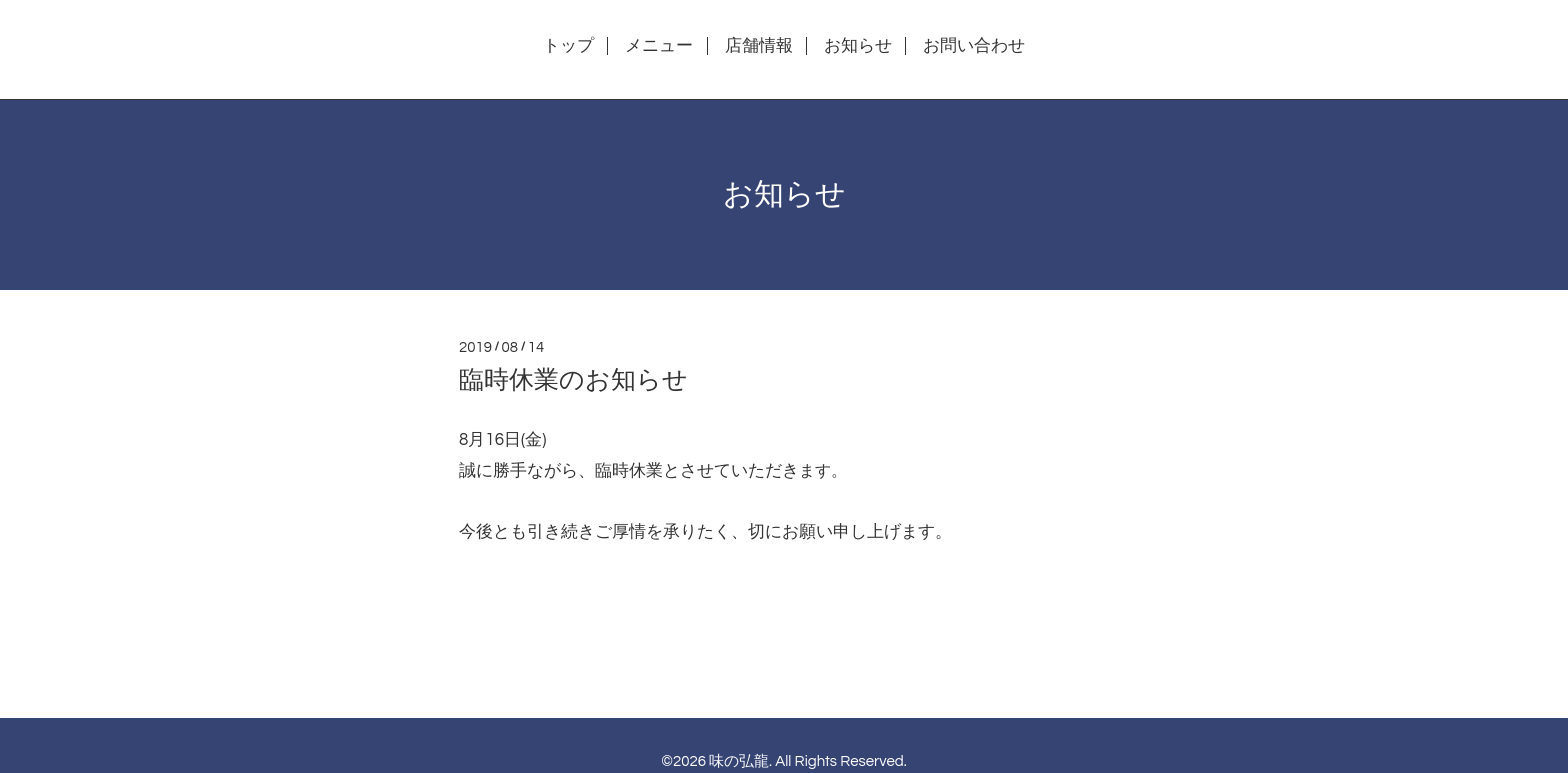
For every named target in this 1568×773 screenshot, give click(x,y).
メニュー (659, 46)
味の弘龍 (739, 761)
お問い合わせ (974, 46)
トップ (568, 46)
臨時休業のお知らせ (573, 380)
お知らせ (858, 46)
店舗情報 (759, 46)
